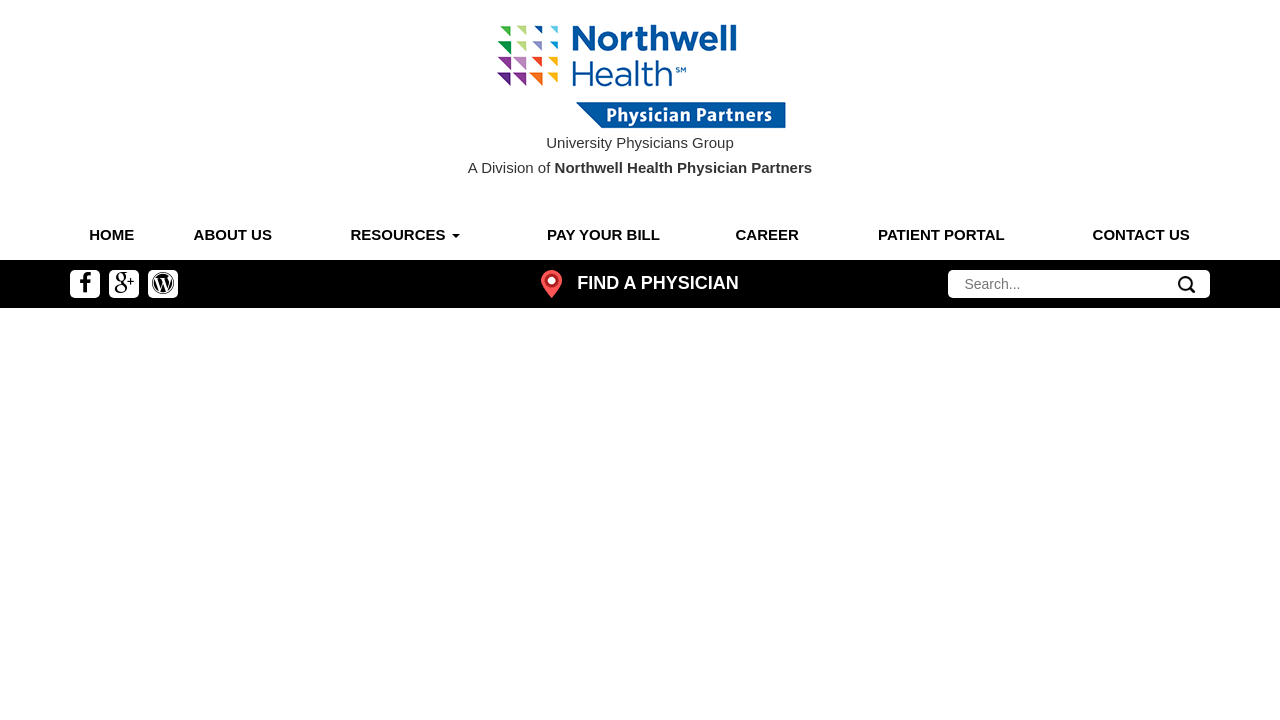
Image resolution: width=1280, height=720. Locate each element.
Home (111, 234)
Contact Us (1141, 234)
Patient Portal (941, 234)
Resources (404, 234)
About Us (233, 234)
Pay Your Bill (603, 234)
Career (766, 234)
